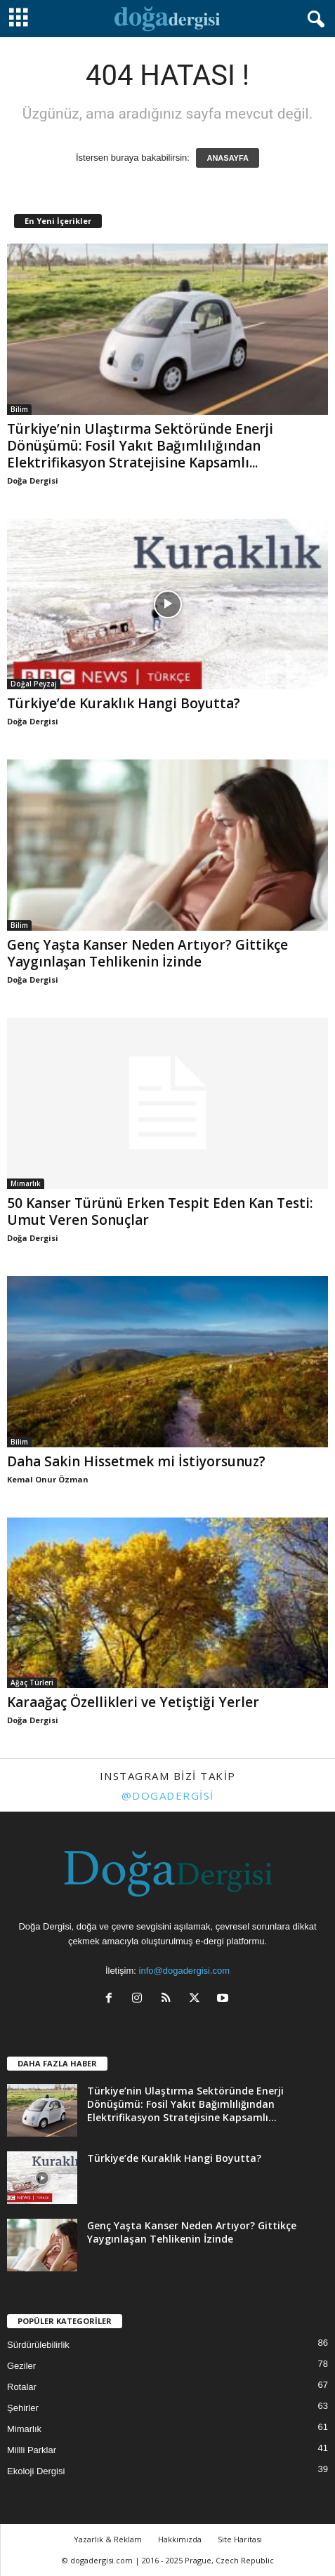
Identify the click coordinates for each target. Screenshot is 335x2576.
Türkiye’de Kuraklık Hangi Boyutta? (123, 703)
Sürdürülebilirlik (38, 2344)
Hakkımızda (180, 2539)
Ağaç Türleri (32, 1682)
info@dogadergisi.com (184, 1970)
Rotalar (22, 2387)
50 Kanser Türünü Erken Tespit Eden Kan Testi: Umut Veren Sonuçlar (160, 1211)
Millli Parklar (31, 2450)
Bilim (19, 409)
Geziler (21, 2366)
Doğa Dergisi (32, 480)
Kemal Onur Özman (47, 1479)
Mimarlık (26, 1183)
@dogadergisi (167, 1795)
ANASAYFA (227, 158)
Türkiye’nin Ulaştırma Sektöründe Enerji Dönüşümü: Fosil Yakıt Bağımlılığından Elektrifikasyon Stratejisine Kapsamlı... (140, 446)
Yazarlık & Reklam (108, 2539)
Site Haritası (240, 2539)
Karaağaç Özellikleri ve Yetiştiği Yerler (133, 1702)
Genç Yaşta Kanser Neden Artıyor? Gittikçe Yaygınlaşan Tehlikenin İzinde (147, 953)
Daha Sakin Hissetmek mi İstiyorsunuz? (136, 1461)
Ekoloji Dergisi (36, 2471)
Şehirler (23, 2408)
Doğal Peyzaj (34, 684)
